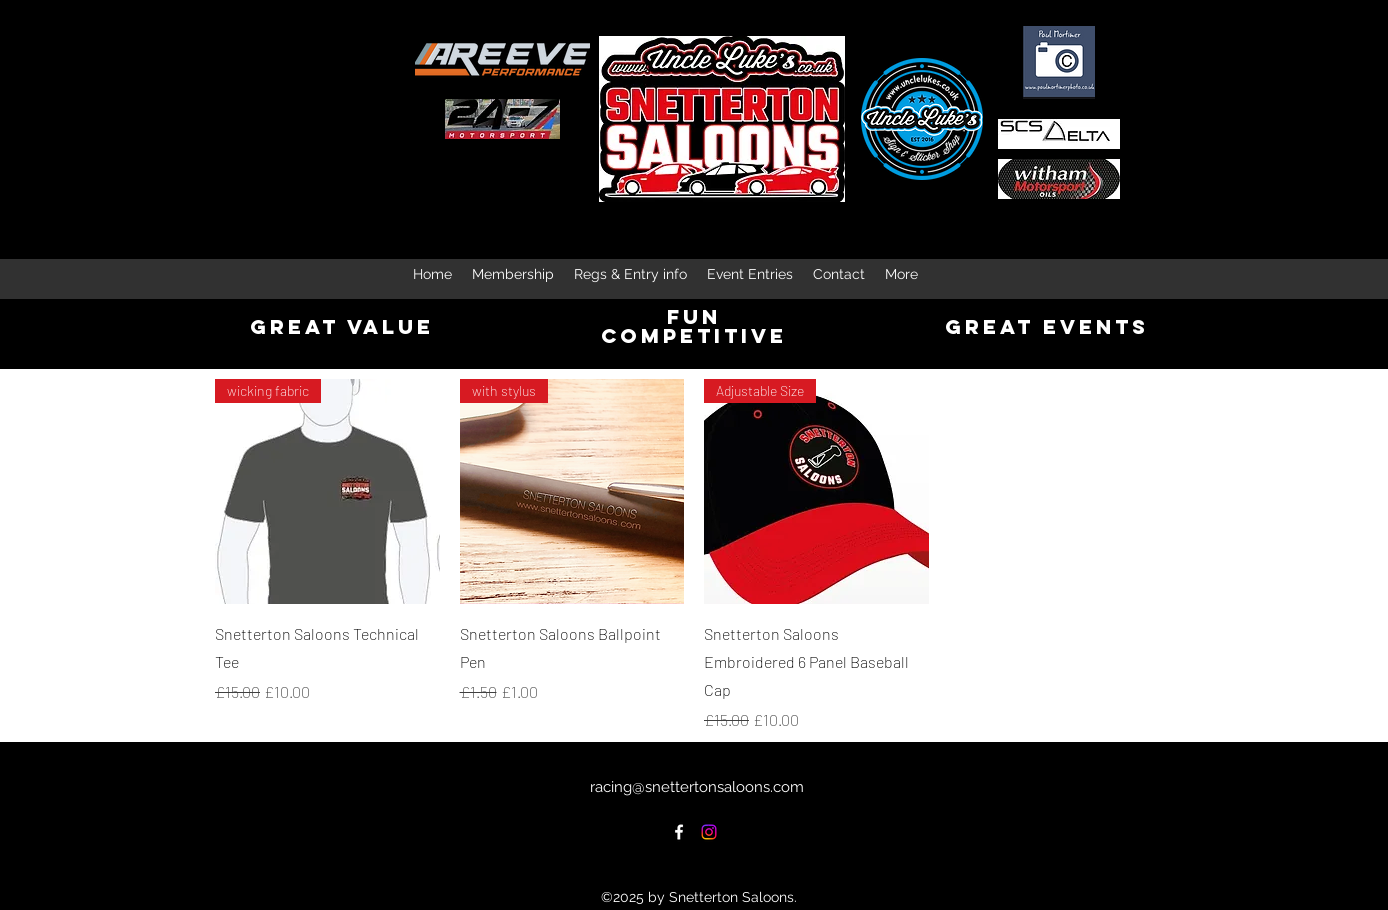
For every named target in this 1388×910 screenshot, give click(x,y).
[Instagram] (709, 832)
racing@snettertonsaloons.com (697, 787)
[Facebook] (679, 832)
